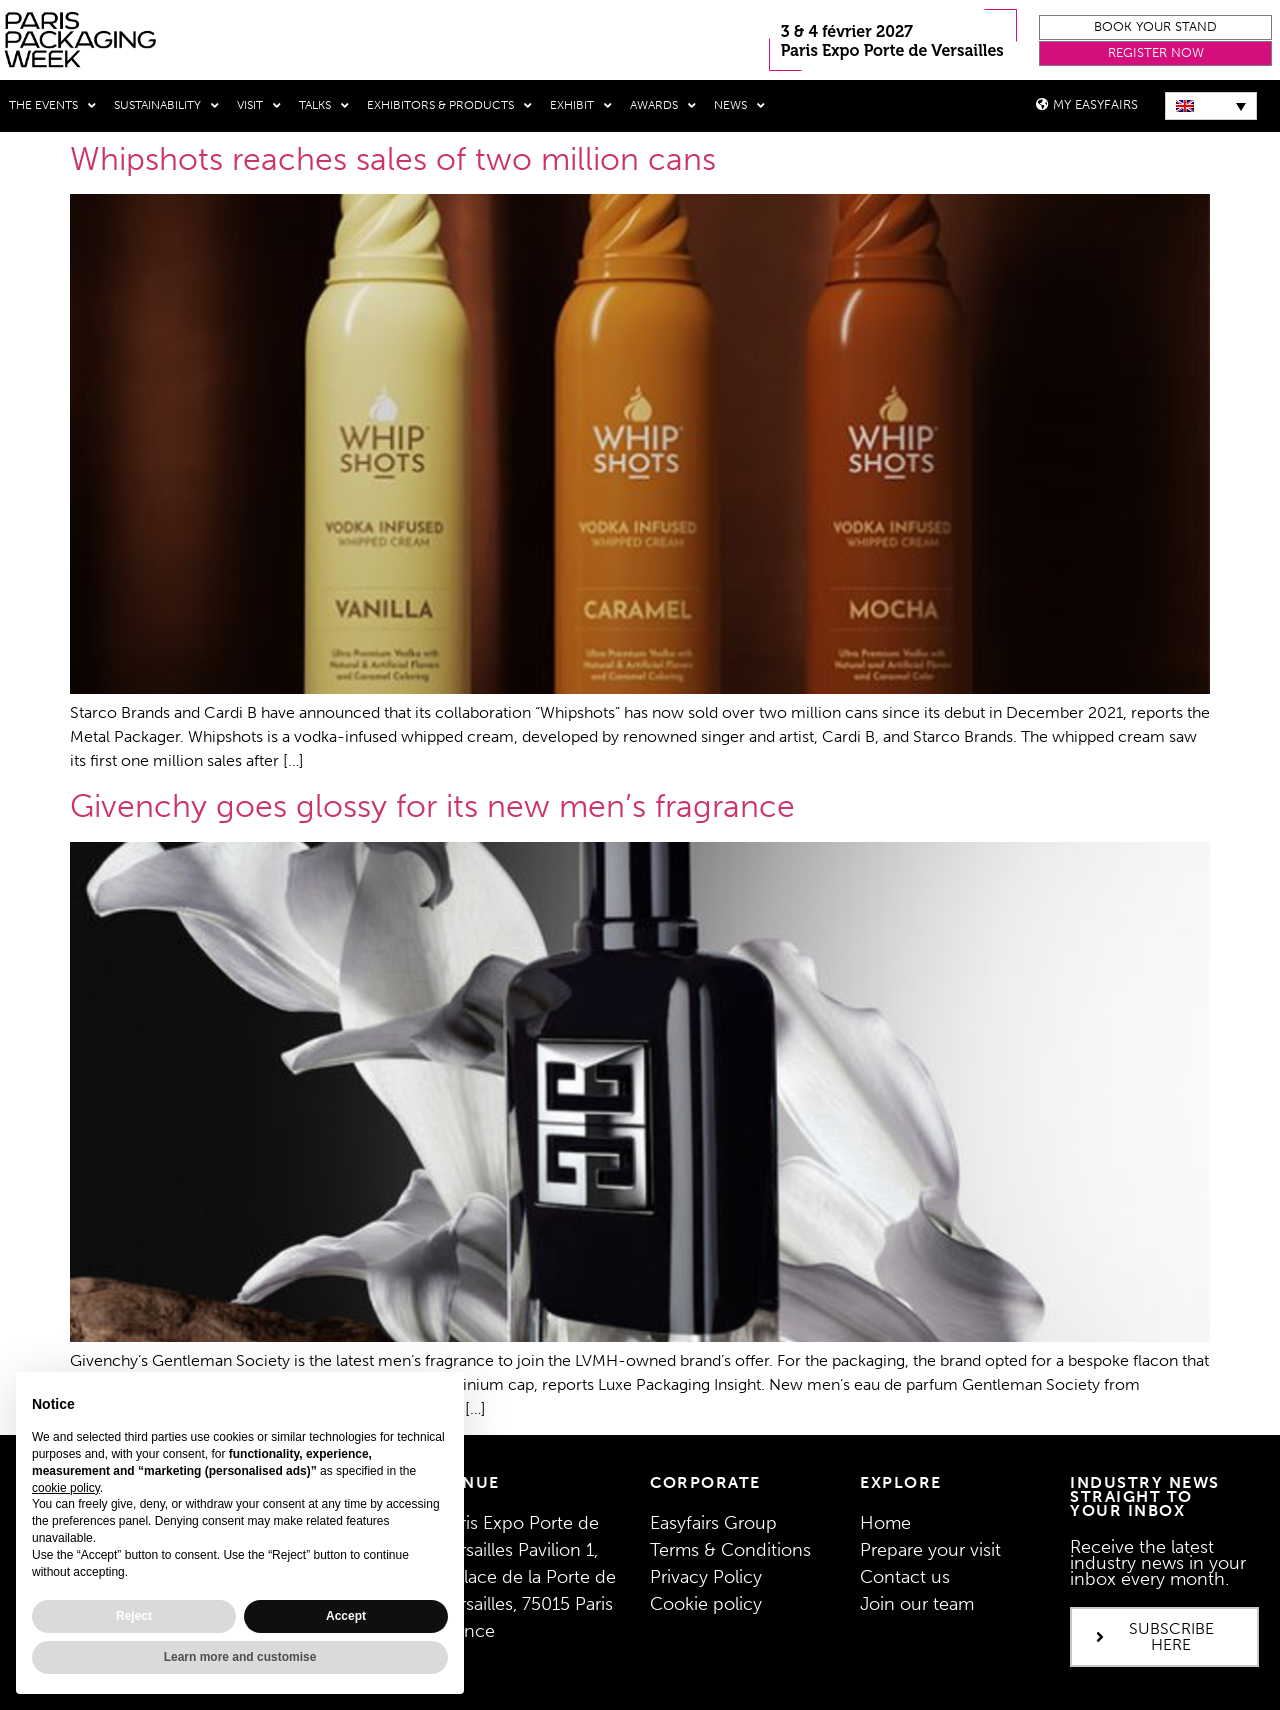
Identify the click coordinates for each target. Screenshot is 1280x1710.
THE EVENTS (52, 106)
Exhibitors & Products (449, 106)
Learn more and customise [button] (240, 1657)
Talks (324, 106)
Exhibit (581, 106)
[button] (1155, 27)
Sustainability (166, 106)
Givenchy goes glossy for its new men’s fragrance (432, 806)
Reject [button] (134, 1616)
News (739, 106)
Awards (663, 106)
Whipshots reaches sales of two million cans (393, 159)
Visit (259, 106)
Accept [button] (346, 1616)
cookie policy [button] (66, 1488)
